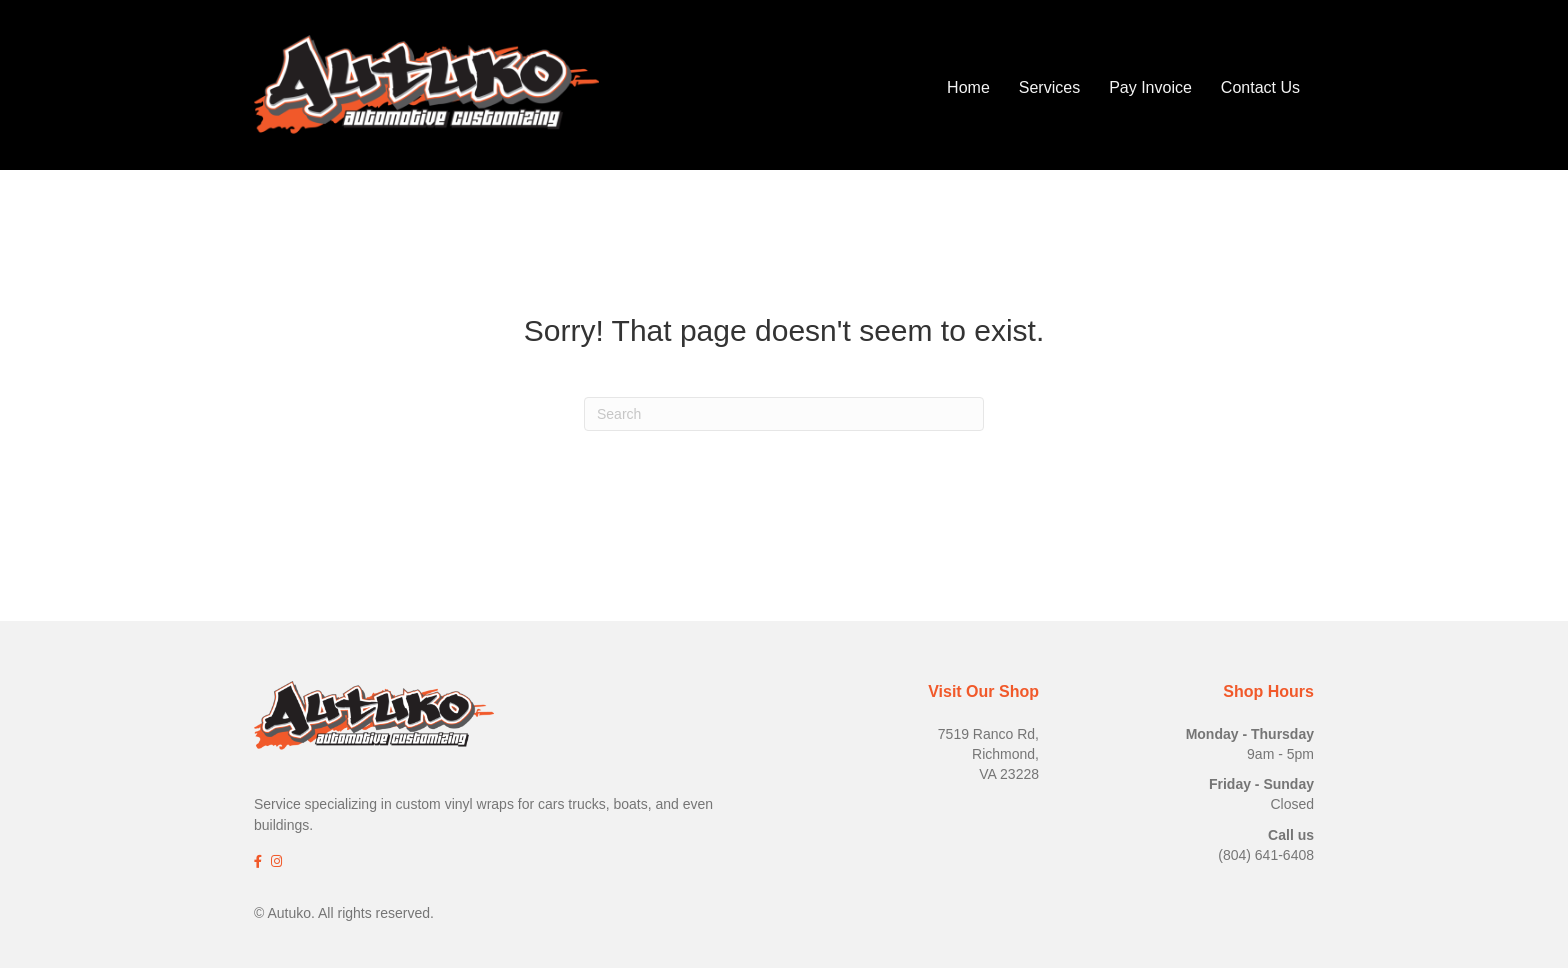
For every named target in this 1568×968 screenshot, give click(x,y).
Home (968, 87)
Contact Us (1260, 87)
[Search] (784, 414)
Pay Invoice (1150, 87)
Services (1049, 87)
